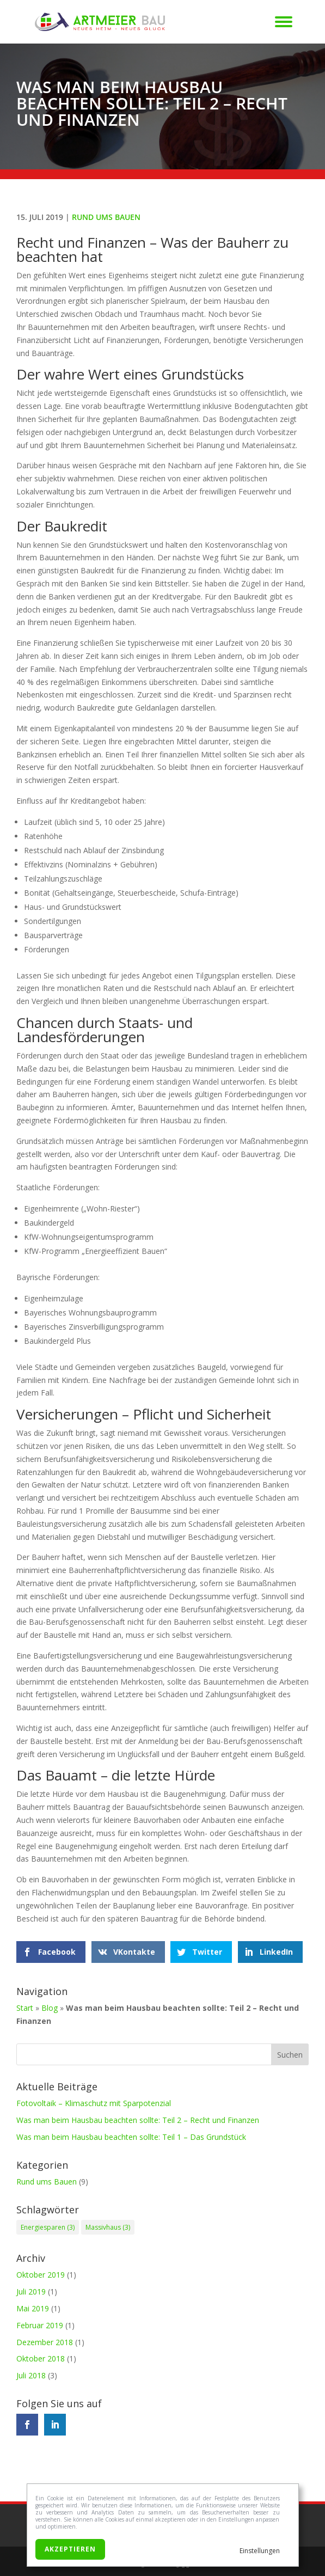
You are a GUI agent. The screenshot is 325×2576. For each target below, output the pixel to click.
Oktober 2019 (40, 2274)
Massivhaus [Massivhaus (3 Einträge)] (107, 2227)
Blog (49, 2008)
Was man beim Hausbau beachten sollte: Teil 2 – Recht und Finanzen (137, 2120)
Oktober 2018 (40, 2358)
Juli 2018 (31, 2375)
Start (24, 2008)
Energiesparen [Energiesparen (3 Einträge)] (48, 2227)
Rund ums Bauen (106, 217)
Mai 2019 (32, 2308)
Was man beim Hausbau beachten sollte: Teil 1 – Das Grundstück (131, 2137)
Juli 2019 (31, 2291)
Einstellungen (260, 2550)
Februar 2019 (39, 2325)
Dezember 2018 (44, 2342)
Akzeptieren (70, 2549)
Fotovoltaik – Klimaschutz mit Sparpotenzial (93, 2103)
